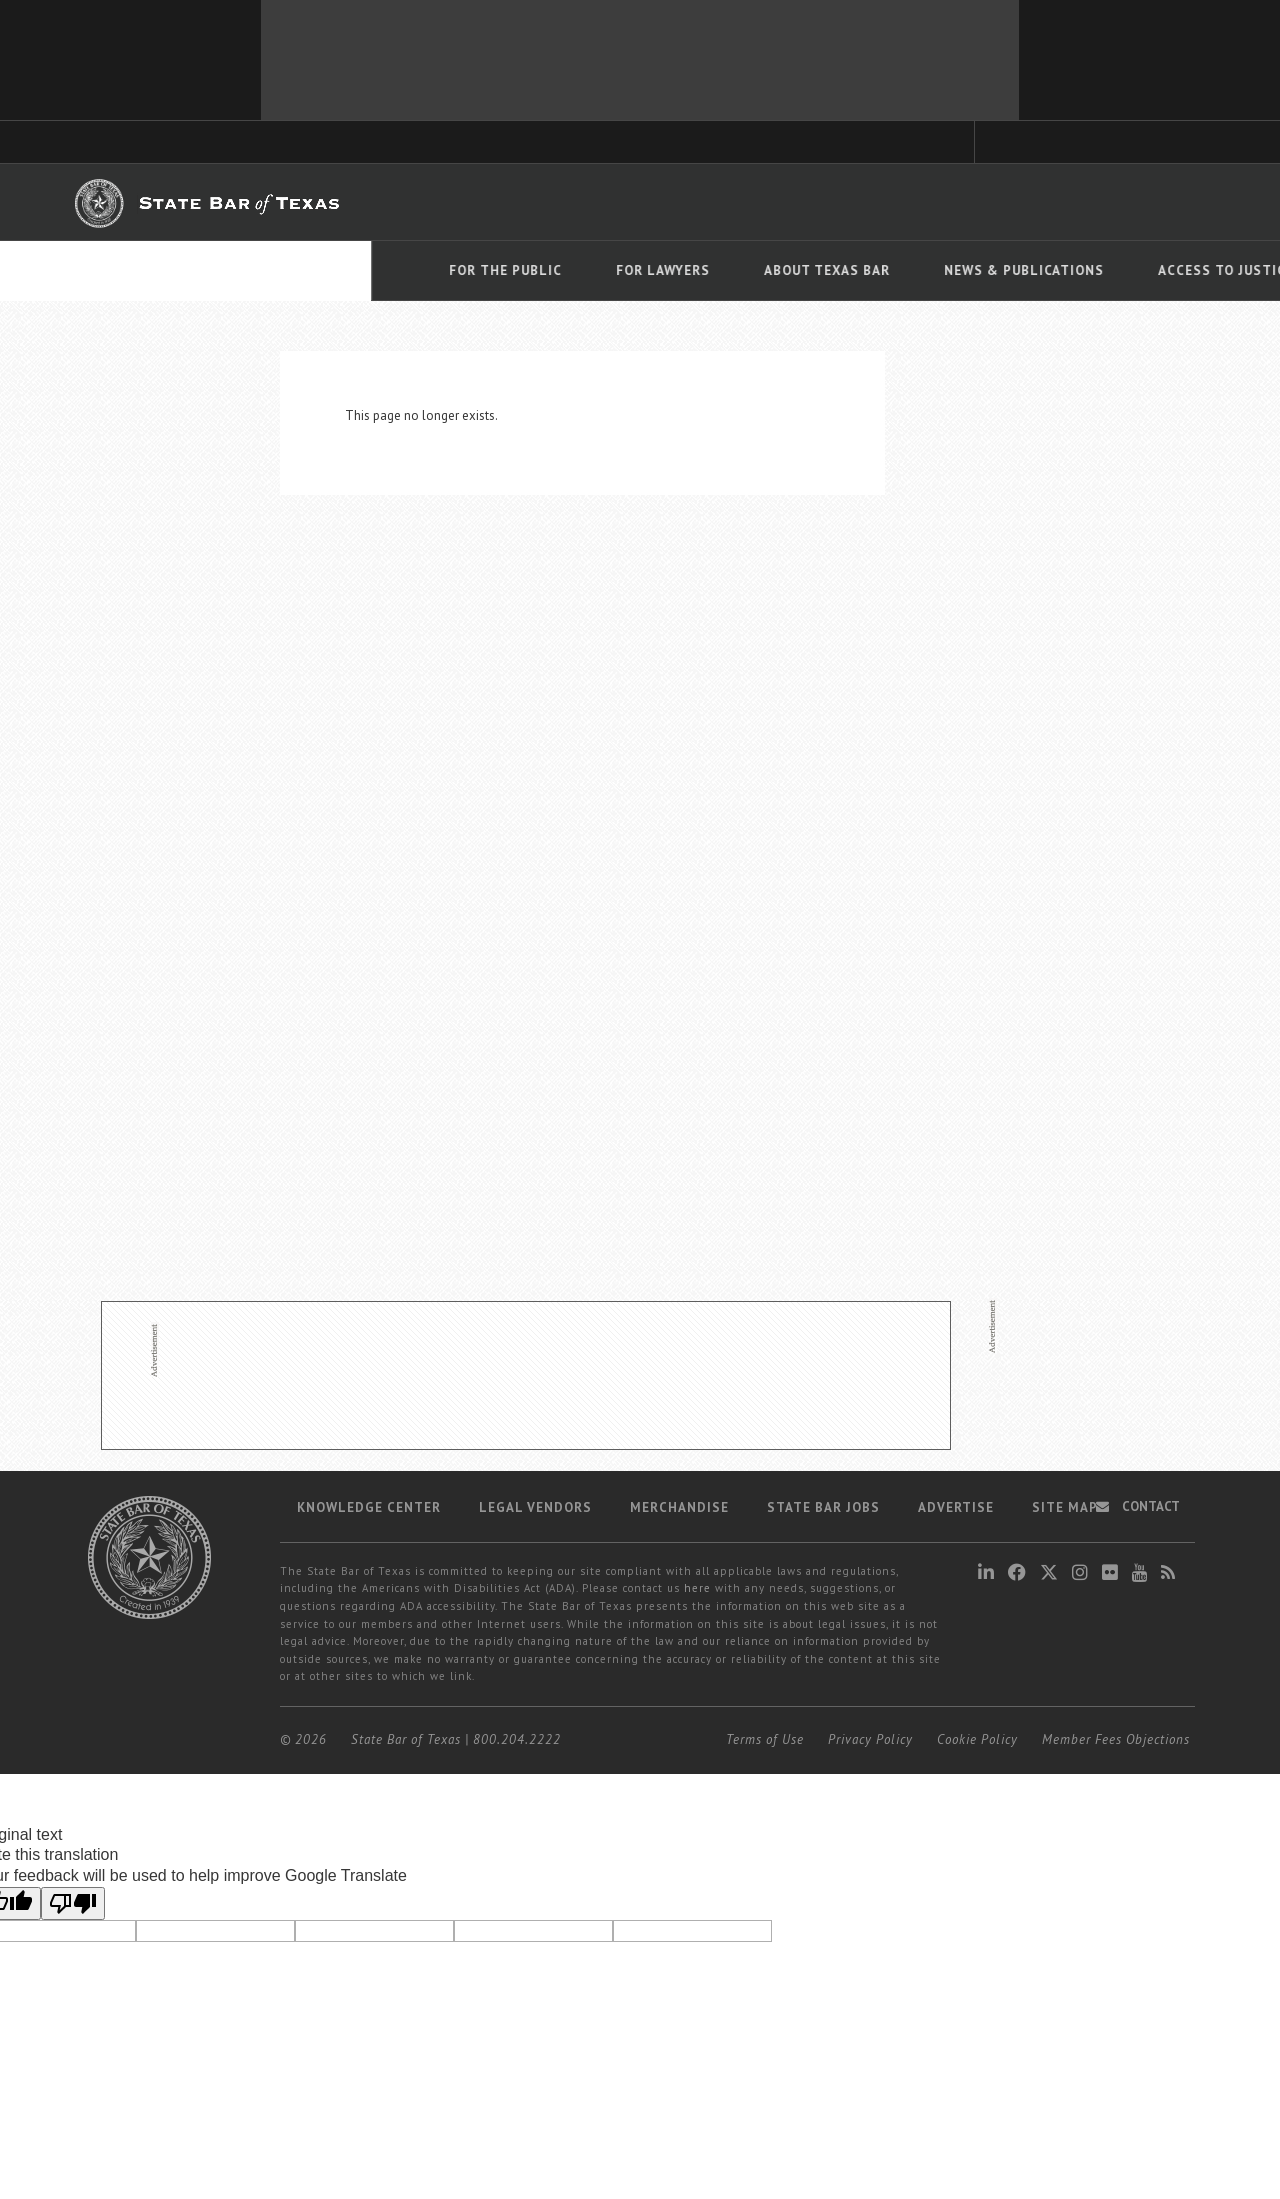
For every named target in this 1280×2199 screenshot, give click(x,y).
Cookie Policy (977, 1739)
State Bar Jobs (823, 1507)
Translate (1165, 298)
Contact (1138, 1506)
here (697, 1588)
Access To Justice (855, 270)
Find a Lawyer (919, 201)
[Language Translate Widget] (1151, 269)
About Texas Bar (456, 270)
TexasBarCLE (440, 202)
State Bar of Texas (406, 1739)
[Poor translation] (73, 1903)
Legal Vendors (535, 1507)
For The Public (134, 270)
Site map (1065, 1507)
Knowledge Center (369, 1507)
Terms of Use (765, 1739)
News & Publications (653, 270)
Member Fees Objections (1116, 1739)
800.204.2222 (517, 1739)
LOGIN (1134, 201)
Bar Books (531, 202)
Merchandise (679, 1507)
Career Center (748, 202)
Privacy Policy (870, 1739)
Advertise (956, 1507)
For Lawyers (292, 270)
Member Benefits (634, 202)
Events (1004, 270)
